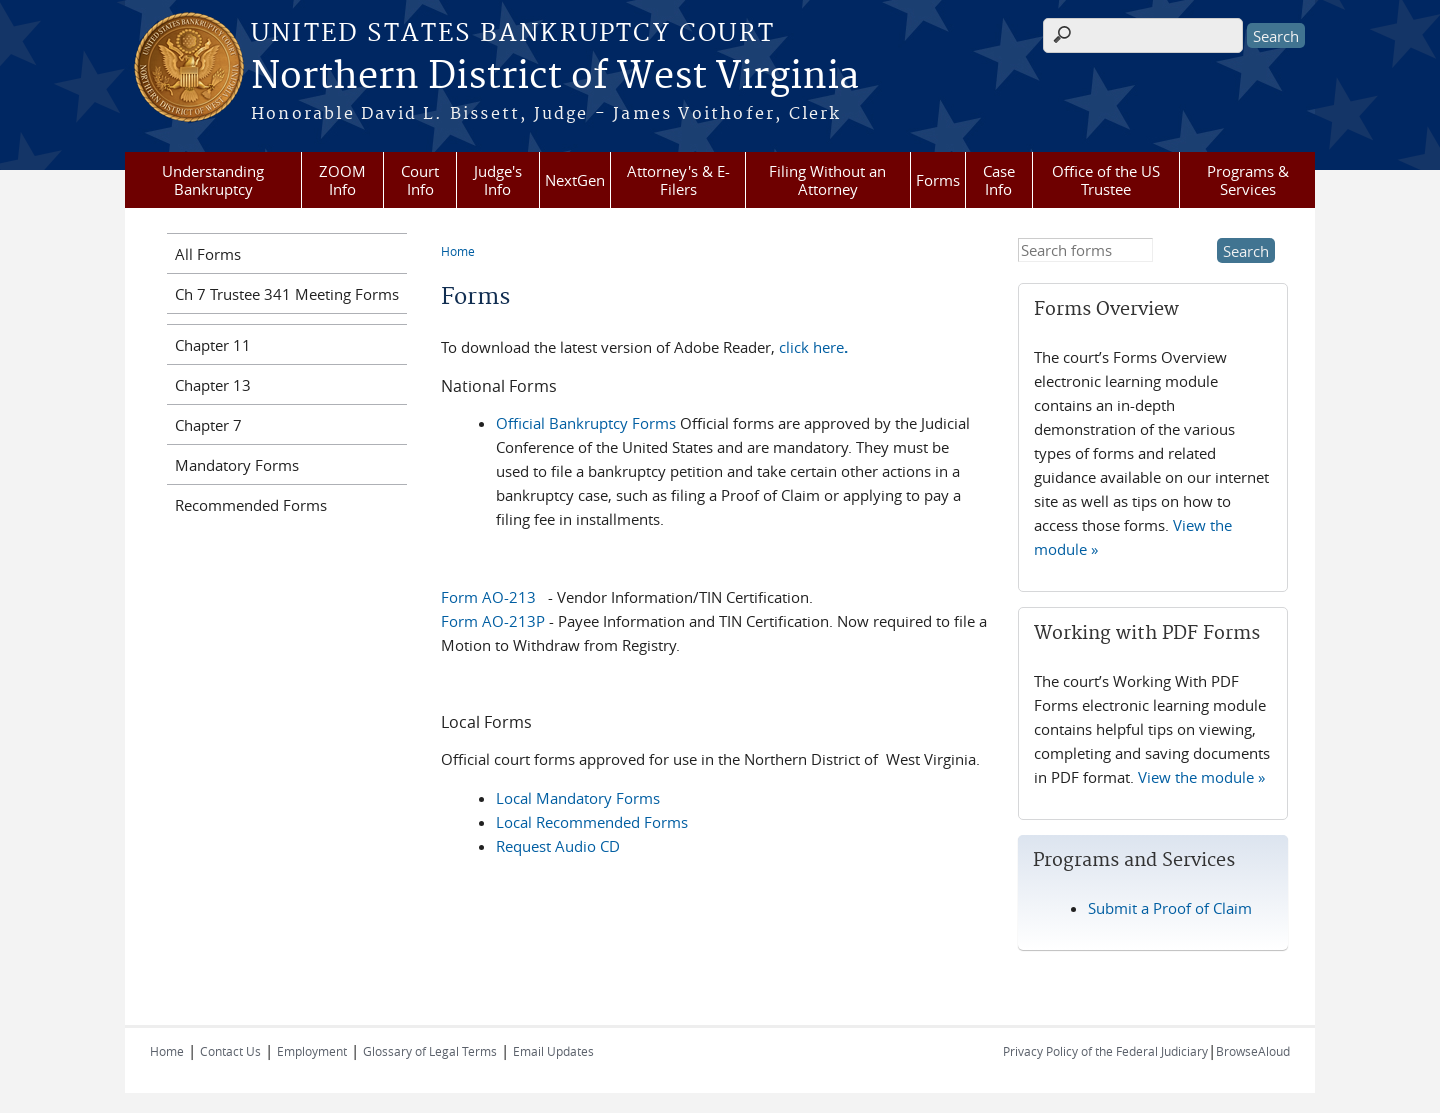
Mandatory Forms (237, 465)
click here (813, 347)
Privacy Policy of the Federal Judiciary (1105, 1051)
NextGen (575, 180)
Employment (312, 1051)
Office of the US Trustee (1106, 180)
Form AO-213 (488, 597)
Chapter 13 (213, 385)
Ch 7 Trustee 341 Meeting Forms (287, 294)
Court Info (420, 180)
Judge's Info (498, 180)
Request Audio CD (558, 846)
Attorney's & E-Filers (678, 180)
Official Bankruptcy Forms (586, 423)
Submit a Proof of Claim (1170, 908)
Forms (938, 180)
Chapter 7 (208, 425)
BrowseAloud (1253, 1051)
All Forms (208, 254)
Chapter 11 (213, 345)
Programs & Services (1248, 180)
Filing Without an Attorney (827, 180)
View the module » (1201, 777)
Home (458, 251)
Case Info (999, 180)
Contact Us (230, 1051)
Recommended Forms (251, 505)
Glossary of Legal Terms (430, 1051)
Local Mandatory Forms (578, 798)
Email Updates (553, 1051)
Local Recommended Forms (592, 822)
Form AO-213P (493, 621)
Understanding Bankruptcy (213, 180)
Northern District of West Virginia (555, 77)
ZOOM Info (342, 180)
